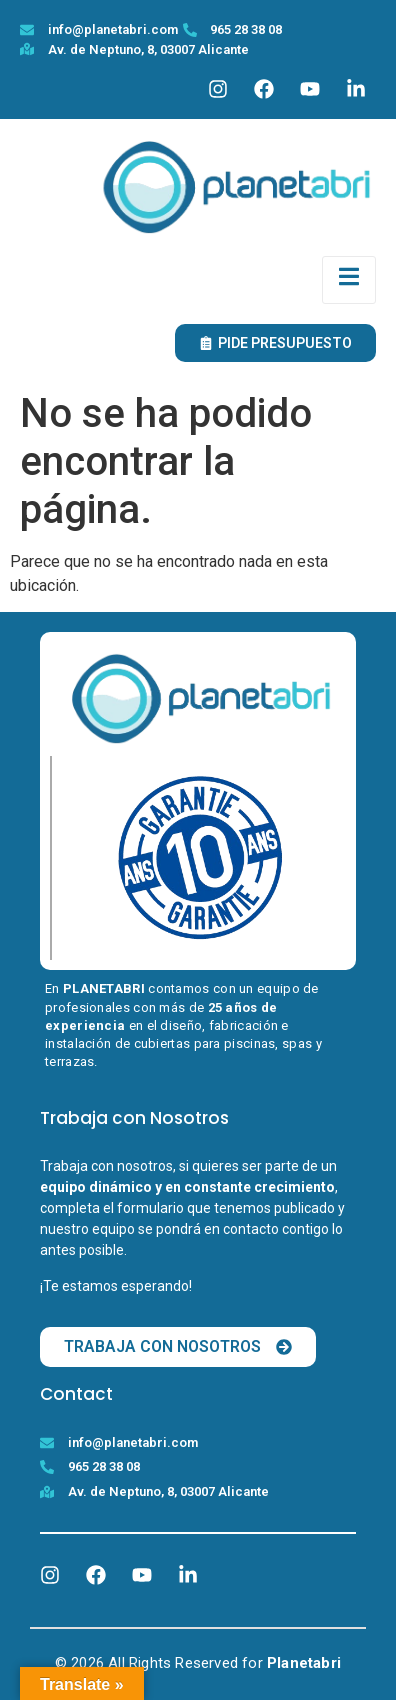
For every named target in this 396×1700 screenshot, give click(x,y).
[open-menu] (349, 280)
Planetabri (304, 1663)
